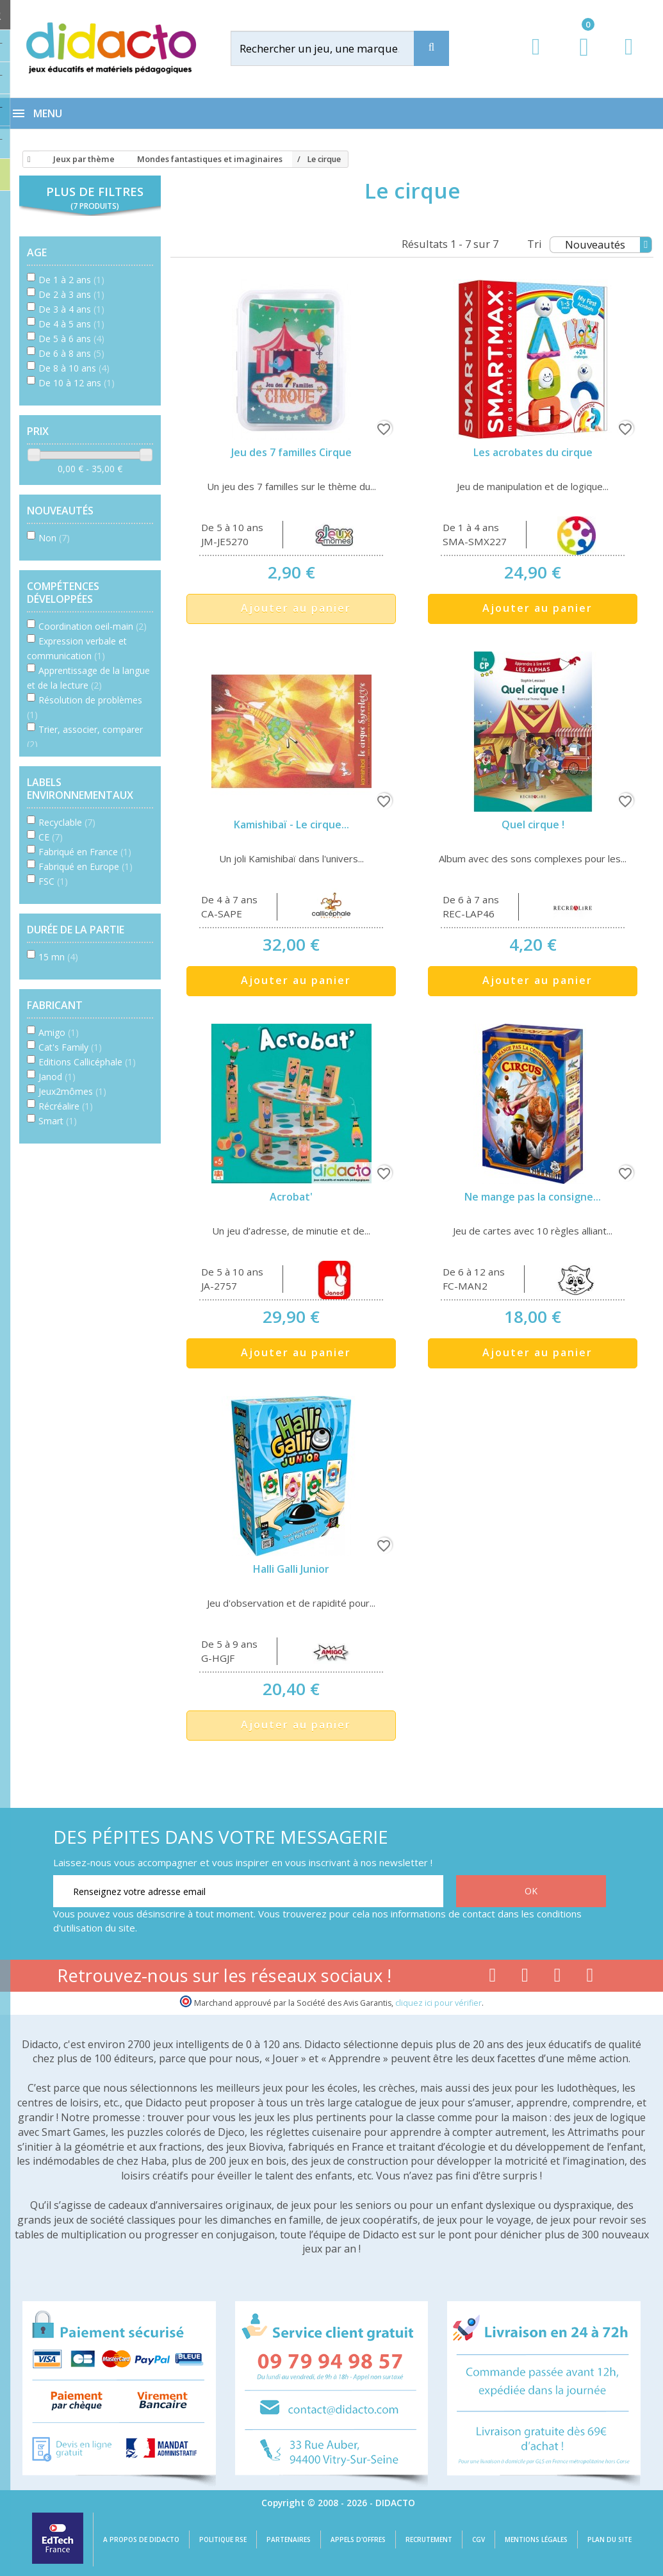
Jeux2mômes (72, 1091)
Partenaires (288, 2539)
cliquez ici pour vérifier (438, 2003)
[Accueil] (26, 159)
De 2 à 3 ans (71, 294)
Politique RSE (223, 2539)
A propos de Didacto (141, 2539)
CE (50, 837)
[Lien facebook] (492, 1977)
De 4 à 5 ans (71, 324)
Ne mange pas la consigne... (532, 1197)
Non (54, 538)
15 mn (58, 957)
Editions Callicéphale (87, 1062)
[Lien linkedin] (590, 1977)
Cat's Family (70, 1047)
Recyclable (66, 822)
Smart (57, 1121)
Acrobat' (291, 1197)
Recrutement (428, 2539)
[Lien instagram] (557, 1977)
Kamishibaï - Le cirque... (291, 824)
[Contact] (628, 58)
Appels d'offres (358, 2539)
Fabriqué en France (84, 852)
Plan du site (609, 2539)
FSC (53, 881)
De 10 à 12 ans (76, 383)
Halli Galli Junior (291, 1569)
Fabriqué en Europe (85, 866)
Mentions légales (536, 2539)
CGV (478, 2539)
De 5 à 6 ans (71, 338)
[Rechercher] (334, 48)
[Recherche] (431, 48)
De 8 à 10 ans (74, 368)
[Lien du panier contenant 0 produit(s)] (577, 59)
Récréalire (65, 1106)
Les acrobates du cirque (533, 452)
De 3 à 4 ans (71, 309)
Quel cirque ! (533, 824)
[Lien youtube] (525, 1977)
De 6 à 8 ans (71, 353)
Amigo (58, 1032)
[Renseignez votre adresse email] (248, 1891)
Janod (57, 1077)
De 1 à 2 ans (71, 280)
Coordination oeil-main (92, 626)
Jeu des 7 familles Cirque (291, 452)
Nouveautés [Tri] (608, 244)
